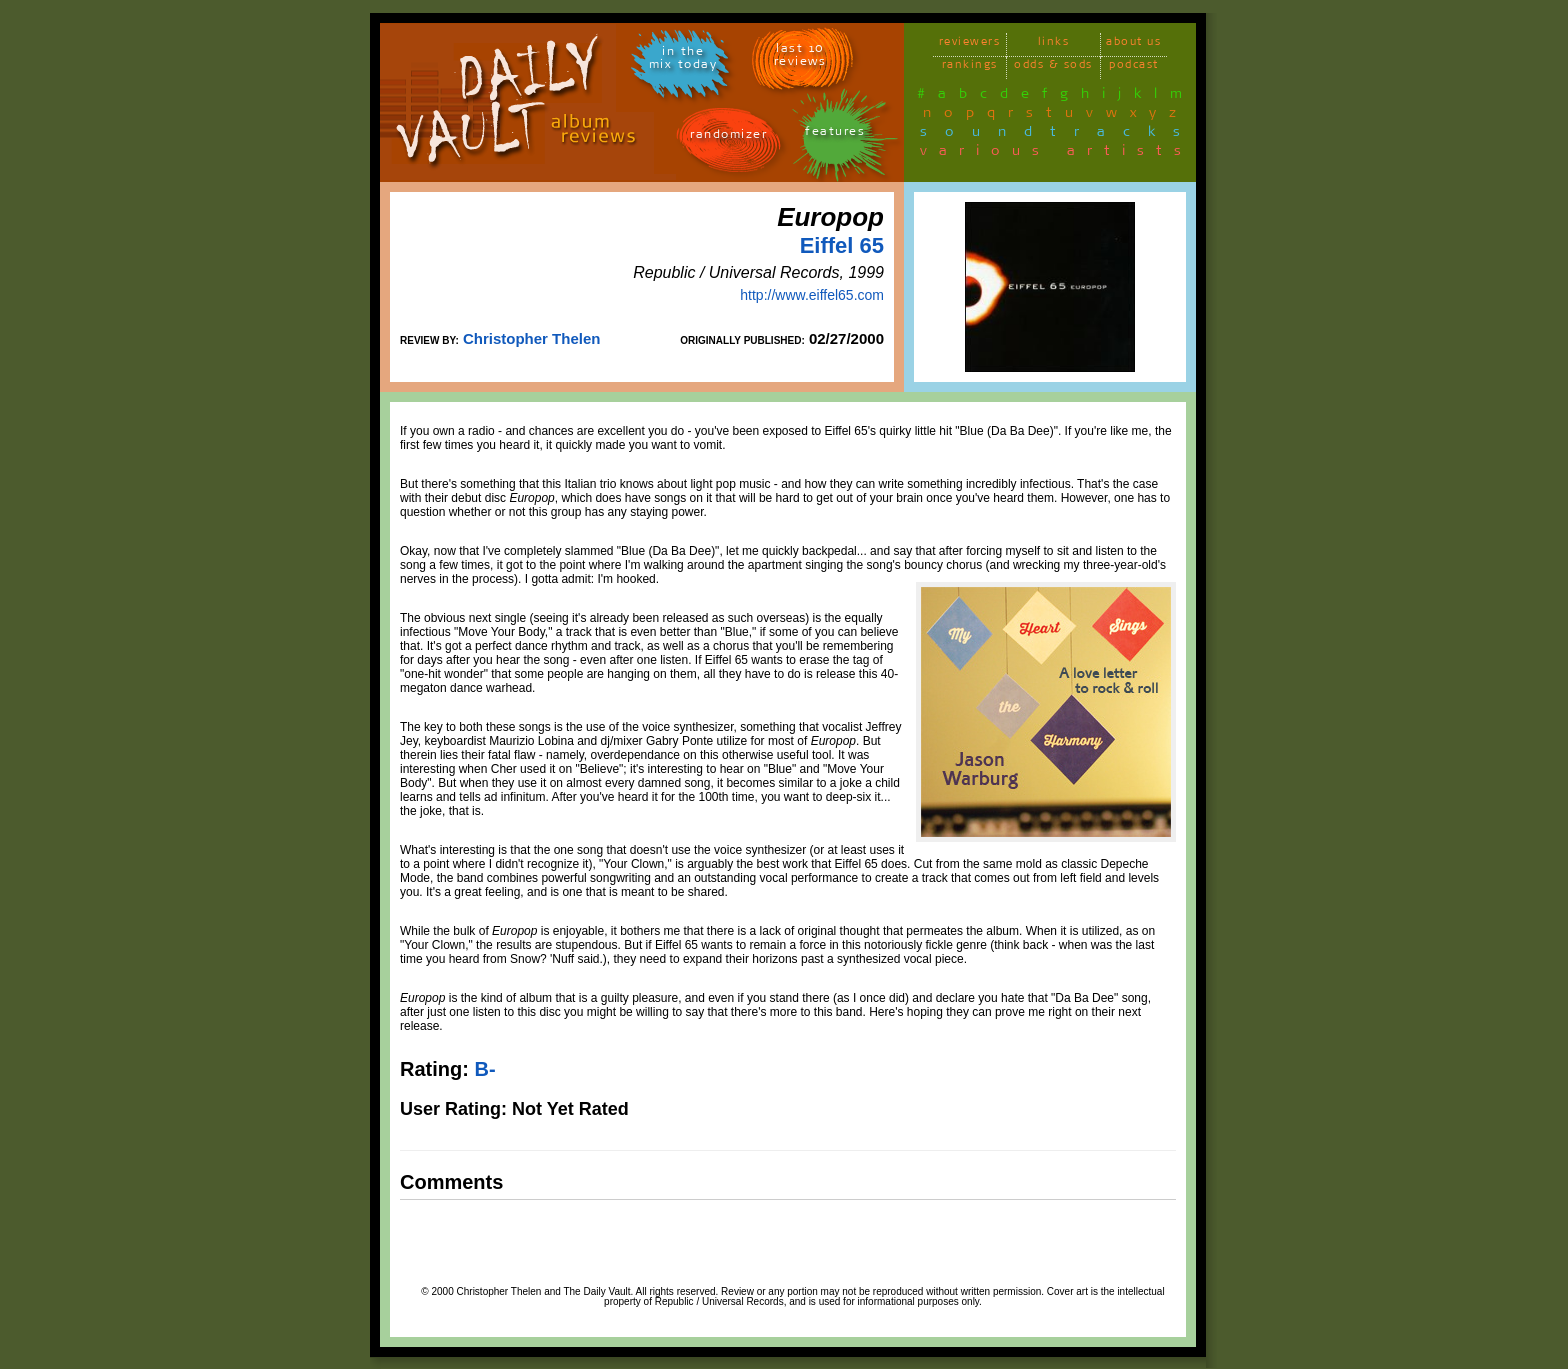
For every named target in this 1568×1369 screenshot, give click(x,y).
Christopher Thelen (532, 338)
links (1054, 44)
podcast (1134, 67)
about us (1133, 44)
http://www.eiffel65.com (812, 295)
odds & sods (1053, 67)
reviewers (970, 44)
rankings (970, 67)
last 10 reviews (800, 58)
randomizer (728, 137)
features (835, 134)
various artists (1056, 154)
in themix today (683, 61)
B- (484, 1069)
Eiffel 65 (842, 245)
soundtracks (1059, 135)
